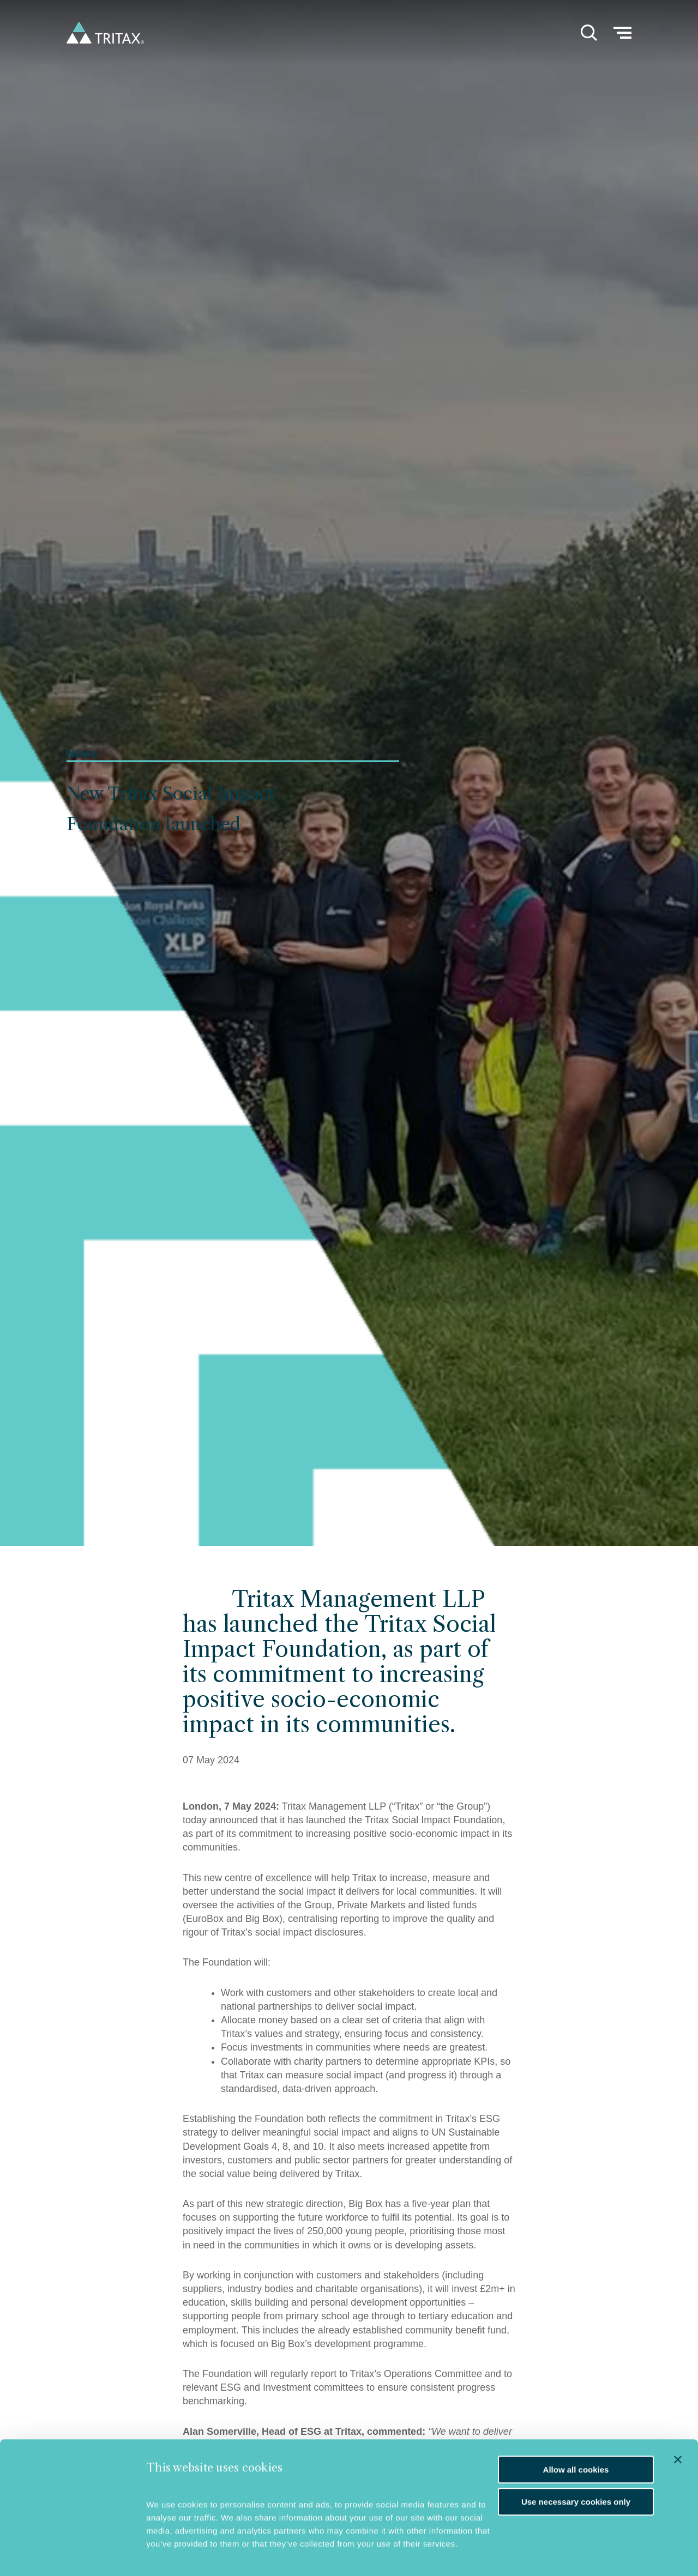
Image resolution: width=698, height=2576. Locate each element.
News (82, 753)
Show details (171, 2551)
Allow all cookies (576, 2436)
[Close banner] (678, 2426)
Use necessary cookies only (575, 2468)
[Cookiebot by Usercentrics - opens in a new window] (74, 2551)
